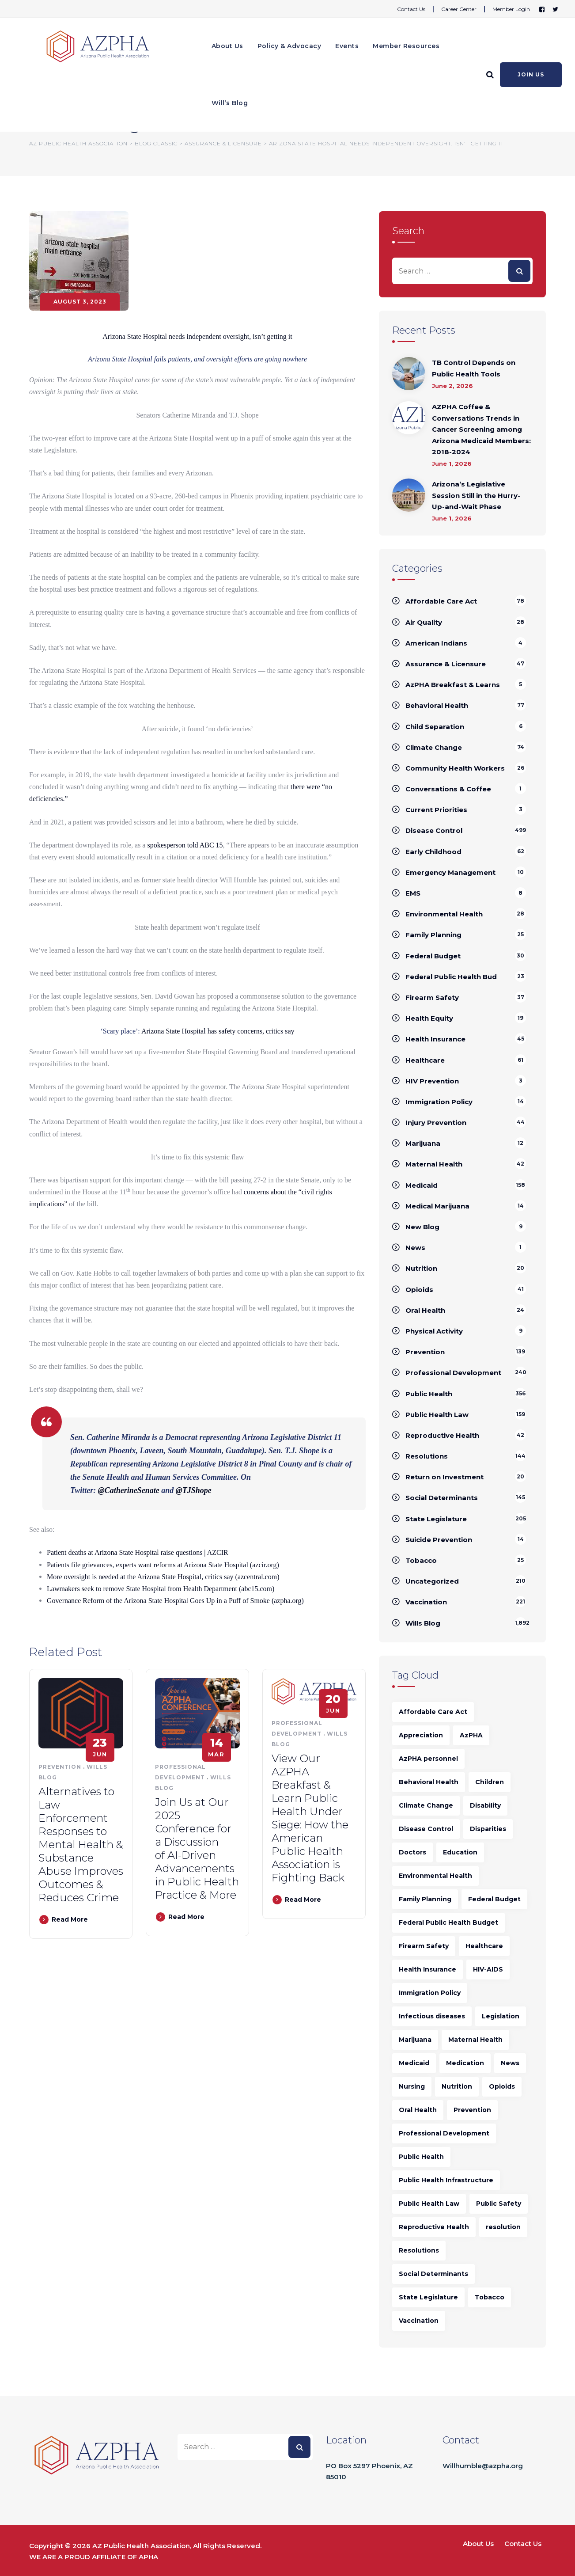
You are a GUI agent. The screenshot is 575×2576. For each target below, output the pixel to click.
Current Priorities (436, 809)
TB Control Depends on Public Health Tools (473, 368)
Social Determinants (441, 1497)
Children (489, 1782)
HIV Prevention (432, 1081)
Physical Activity (434, 1331)
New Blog (422, 1227)
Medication (465, 2063)
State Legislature (436, 1519)
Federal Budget (433, 956)
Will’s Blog (230, 103)
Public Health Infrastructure (446, 2180)
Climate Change (433, 747)
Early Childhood (433, 851)
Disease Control (433, 830)
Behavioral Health (436, 705)
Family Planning (433, 935)
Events (347, 46)
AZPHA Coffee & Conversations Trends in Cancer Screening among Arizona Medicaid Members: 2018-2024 (481, 429)
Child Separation (434, 726)
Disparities (488, 1829)
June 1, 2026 (452, 463)
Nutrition (421, 1268)
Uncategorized (432, 1581)
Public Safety (498, 2203)
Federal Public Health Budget (448, 1922)
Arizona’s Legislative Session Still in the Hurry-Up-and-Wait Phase (476, 495)
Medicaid (421, 1185)
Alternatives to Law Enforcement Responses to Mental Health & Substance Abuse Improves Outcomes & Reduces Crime (80, 1844)
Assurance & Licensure (445, 664)
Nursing (412, 2086)
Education (460, 1852)
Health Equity (429, 1018)
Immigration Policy (439, 1102)
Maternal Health (433, 1164)
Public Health (428, 1394)
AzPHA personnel (428, 1759)
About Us (227, 46)
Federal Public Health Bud (451, 977)
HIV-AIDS (488, 1969)
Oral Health (425, 1310)
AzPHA (471, 1735)
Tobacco (421, 1560)
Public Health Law (437, 1414)
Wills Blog (422, 1623)
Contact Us (411, 9)
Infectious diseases (432, 2016)
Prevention (59, 1766)
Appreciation (421, 1735)
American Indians (436, 643)
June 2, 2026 (452, 385)
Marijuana (422, 1143)
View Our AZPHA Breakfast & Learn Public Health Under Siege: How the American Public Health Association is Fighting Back (310, 1818)
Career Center (459, 9)
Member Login (511, 9)
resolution (503, 2227)
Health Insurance (435, 1039)
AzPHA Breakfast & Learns (452, 684)
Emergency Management (450, 872)
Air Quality (423, 622)
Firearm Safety (432, 997)
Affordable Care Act (441, 601)
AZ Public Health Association (141, 2546)
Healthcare (425, 1060)
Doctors (412, 1852)
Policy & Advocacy (289, 46)
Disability (485, 1805)
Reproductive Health (442, 1435)
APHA (148, 2557)
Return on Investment (444, 1477)
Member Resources (406, 46)
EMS (412, 893)
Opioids (419, 1289)
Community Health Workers (455, 768)
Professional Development (453, 1372)
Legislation (500, 2016)
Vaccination (426, 1602)
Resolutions (426, 1456)
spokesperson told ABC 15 (185, 845)
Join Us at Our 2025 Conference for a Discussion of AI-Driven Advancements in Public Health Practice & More (197, 1848)
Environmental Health (444, 914)
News (415, 1247)
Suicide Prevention (438, 1539)
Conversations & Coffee (448, 789)
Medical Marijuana (437, 1206)
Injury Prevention (435, 1122)
